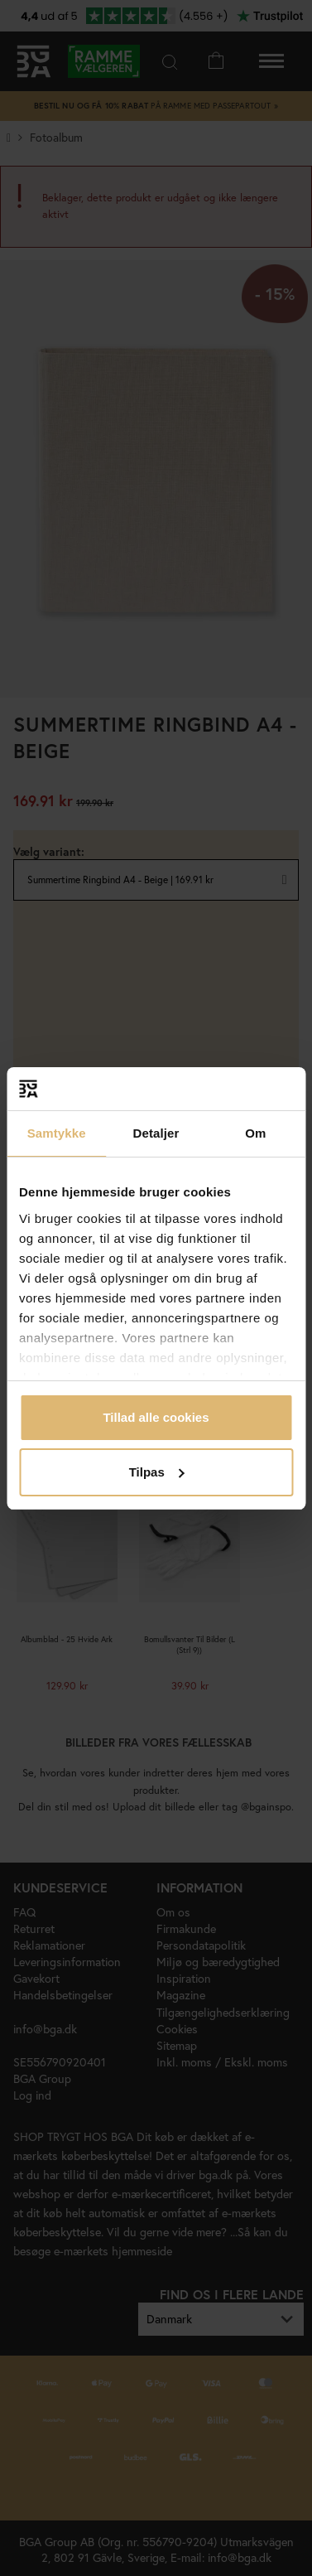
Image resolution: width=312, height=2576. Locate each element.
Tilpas (157, 1472)
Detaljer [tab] (156, 1133)
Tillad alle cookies (156, 1417)
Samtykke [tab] (56, 1133)
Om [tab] (255, 1133)
